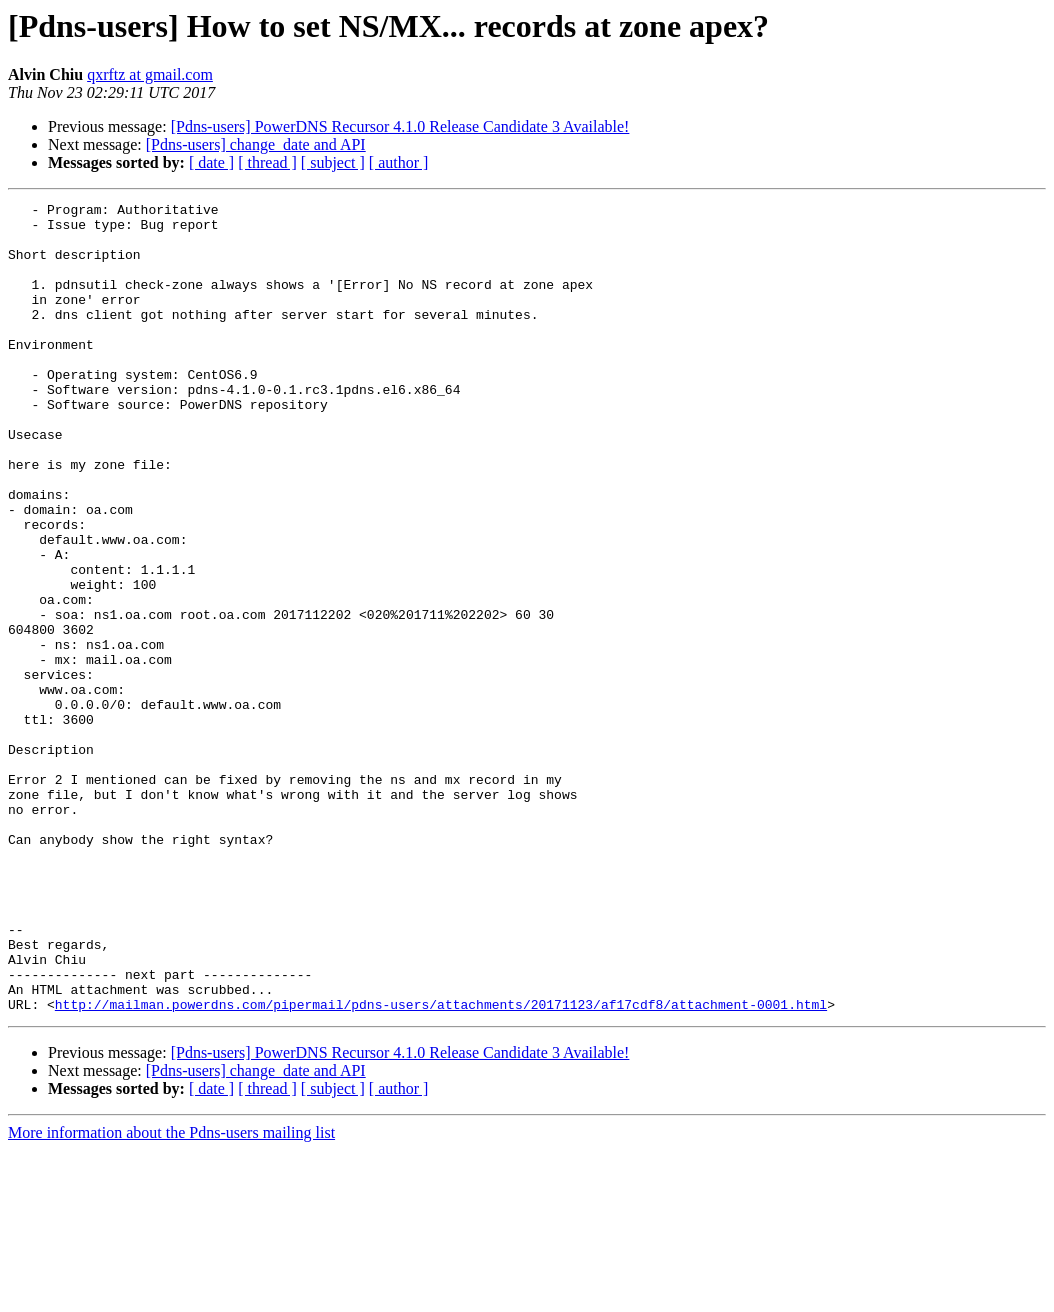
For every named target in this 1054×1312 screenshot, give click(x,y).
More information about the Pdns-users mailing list (171, 1294)
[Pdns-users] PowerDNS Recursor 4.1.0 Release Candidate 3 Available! (400, 126)
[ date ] (211, 162)
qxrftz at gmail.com (150, 74)
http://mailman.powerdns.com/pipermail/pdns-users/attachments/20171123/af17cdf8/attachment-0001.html (441, 1166)
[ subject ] (333, 162)
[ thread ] (267, 162)
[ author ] (399, 162)
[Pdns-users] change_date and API (256, 144)
